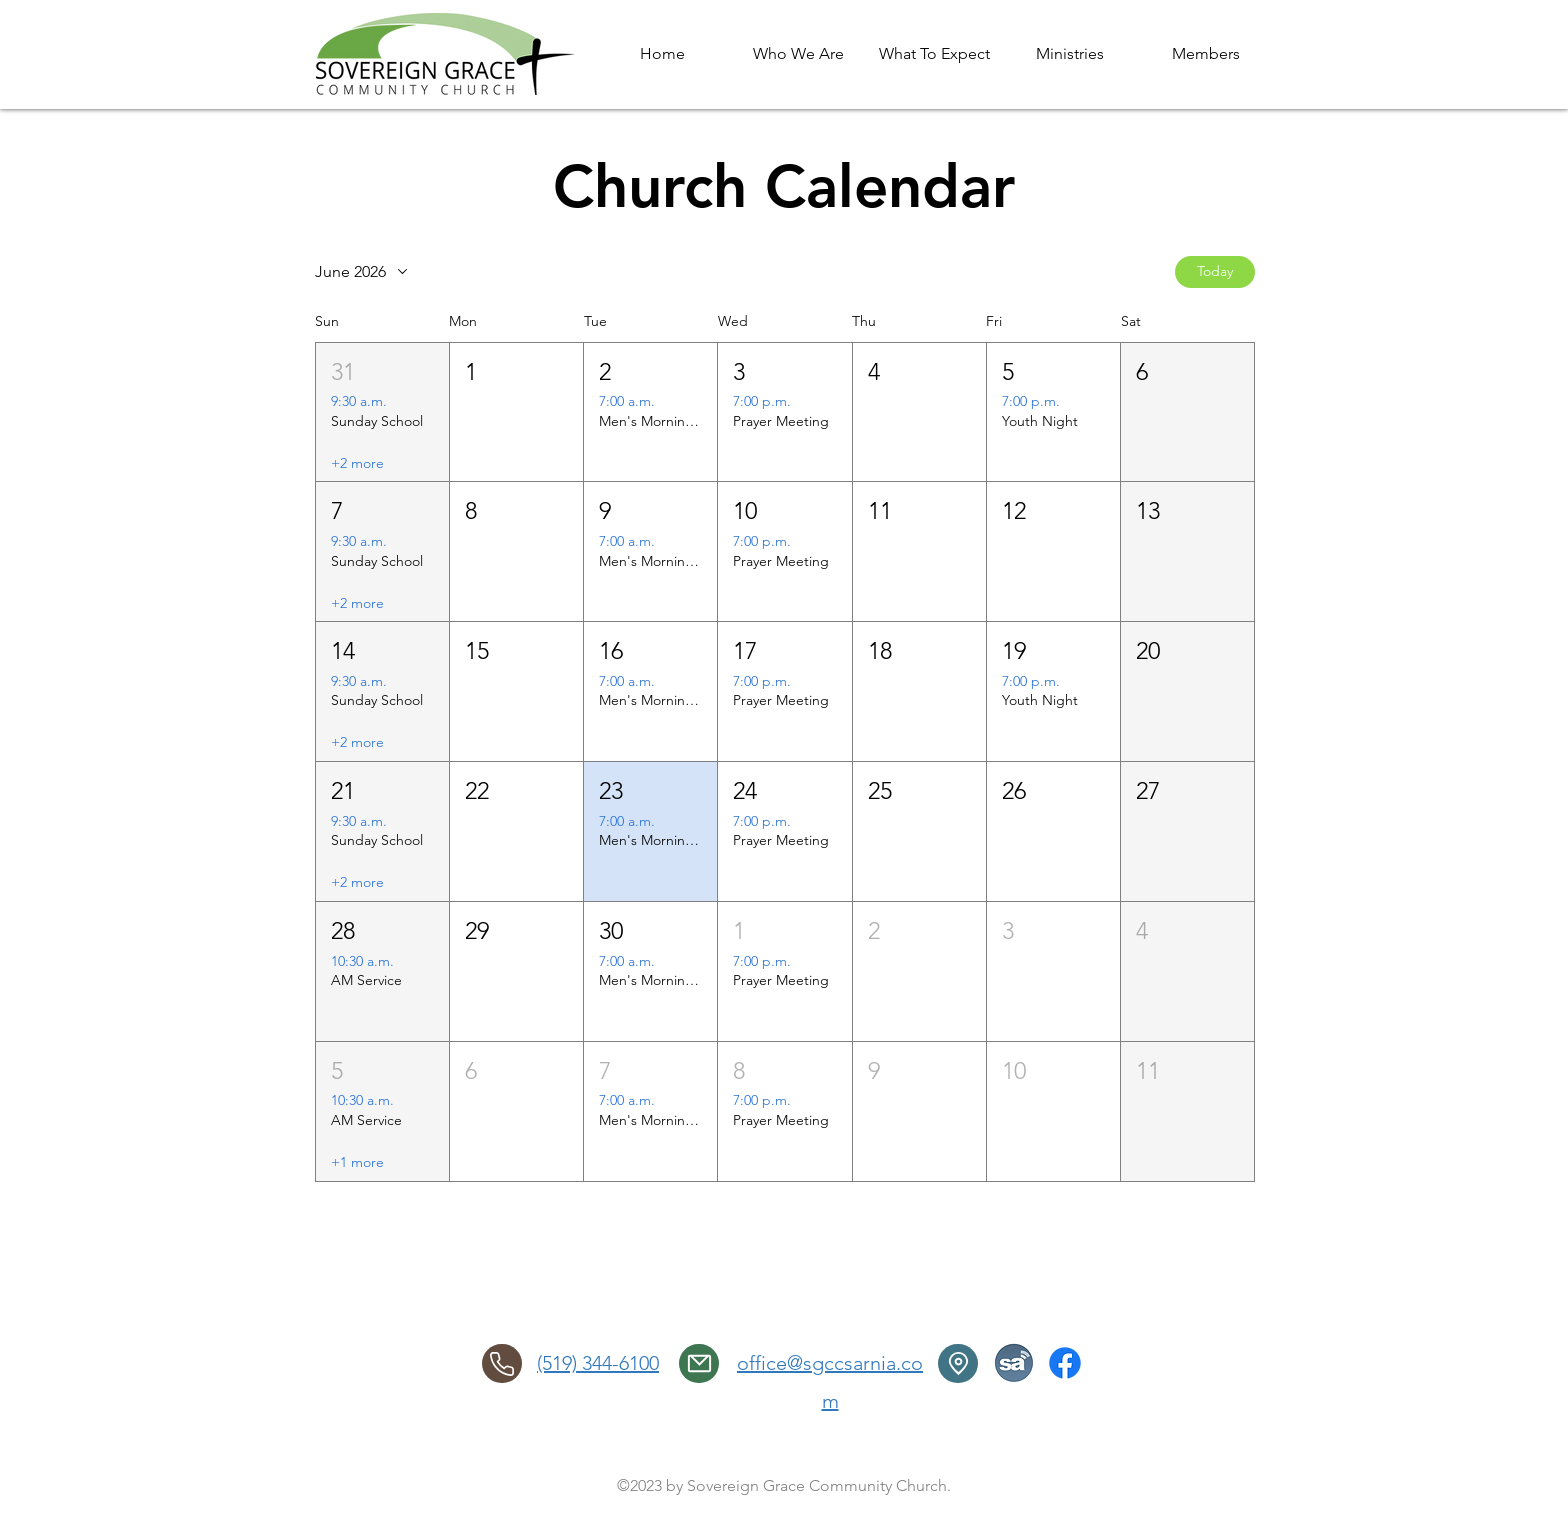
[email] (699, 1363)
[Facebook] (1065, 1363)
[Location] (958, 1363)
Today (1215, 271)
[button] (382, 412)
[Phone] (502, 1363)
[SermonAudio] (1014, 1363)
